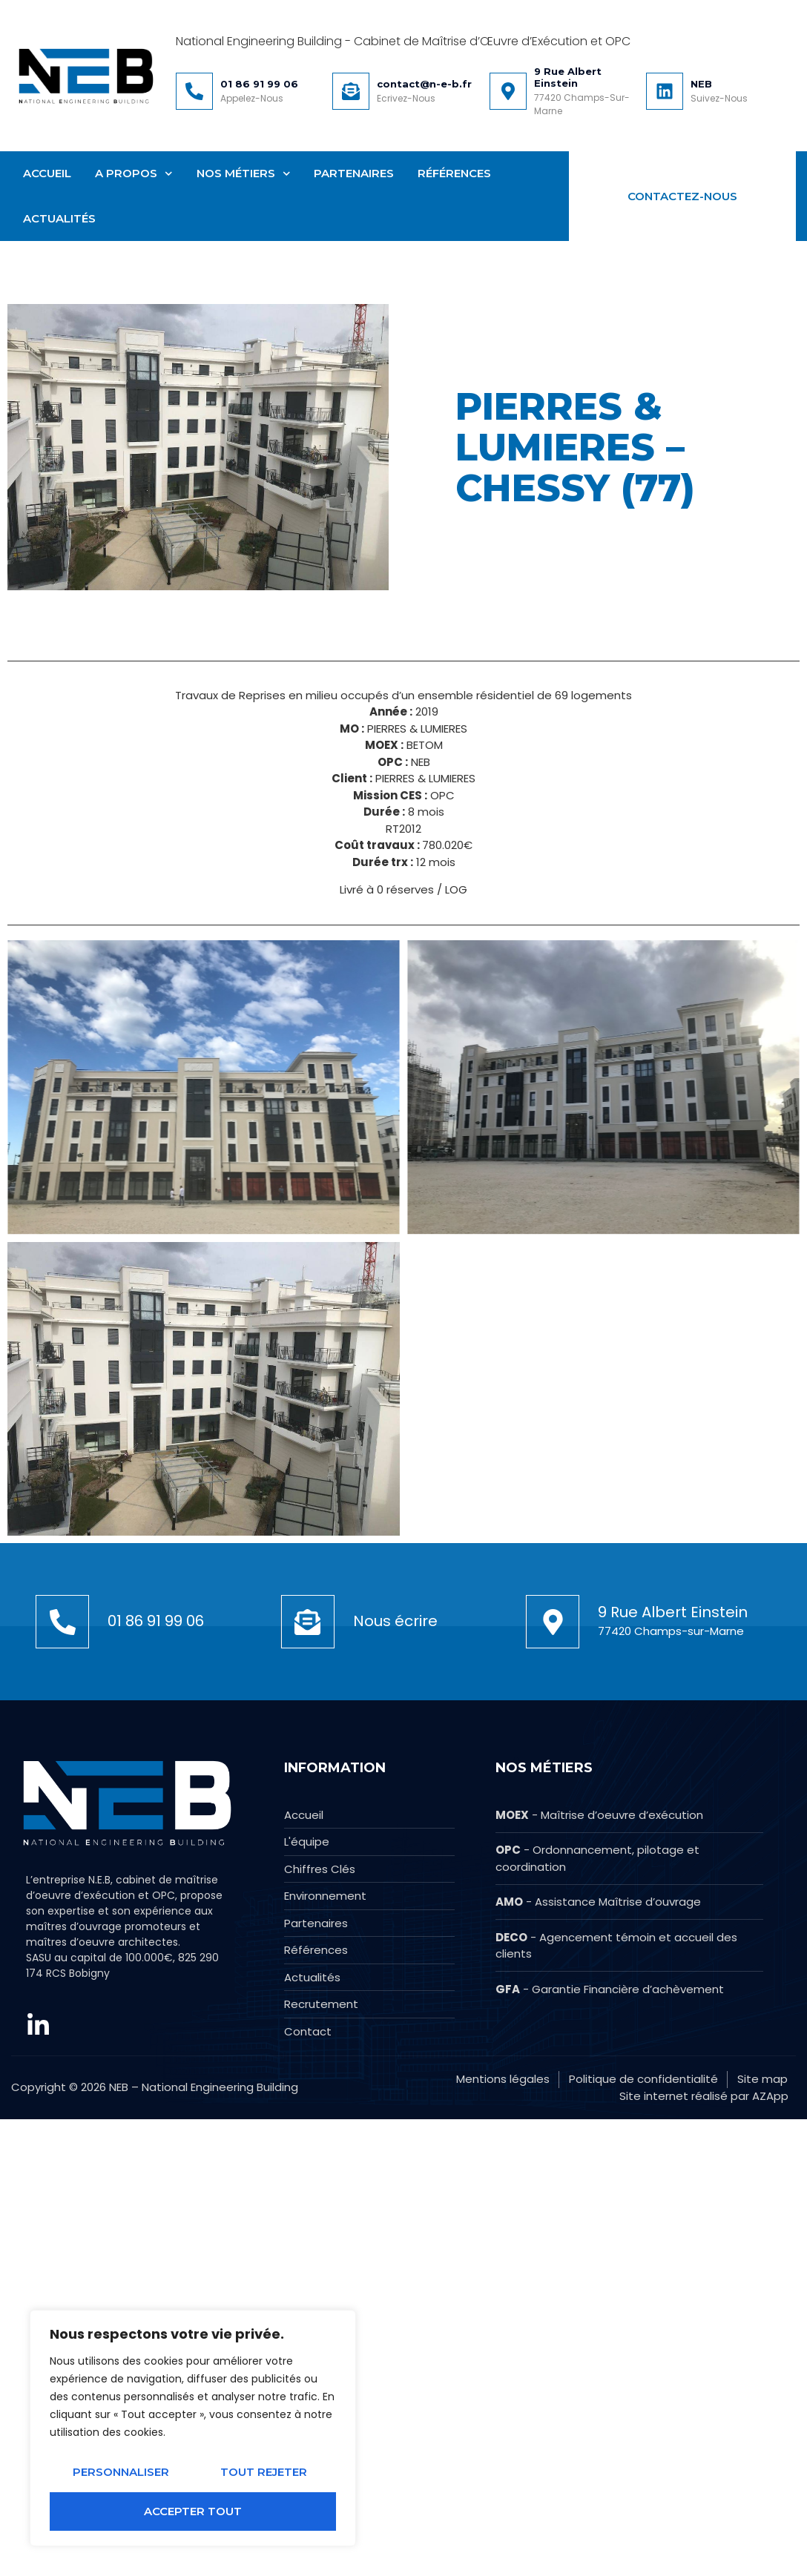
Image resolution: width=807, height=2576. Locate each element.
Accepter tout (193, 2511)
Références (454, 173)
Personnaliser (121, 2472)
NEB (701, 84)
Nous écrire (395, 1953)
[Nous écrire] (308, 1954)
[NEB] (664, 91)
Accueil (47, 173)
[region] (193, 2428)
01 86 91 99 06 (259, 84)
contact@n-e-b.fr (424, 84)
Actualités (59, 218)
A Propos (134, 173)
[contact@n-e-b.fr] (350, 91)
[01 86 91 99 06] (194, 91)
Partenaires (354, 173)
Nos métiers (244, 173)
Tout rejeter (263, 2472)
